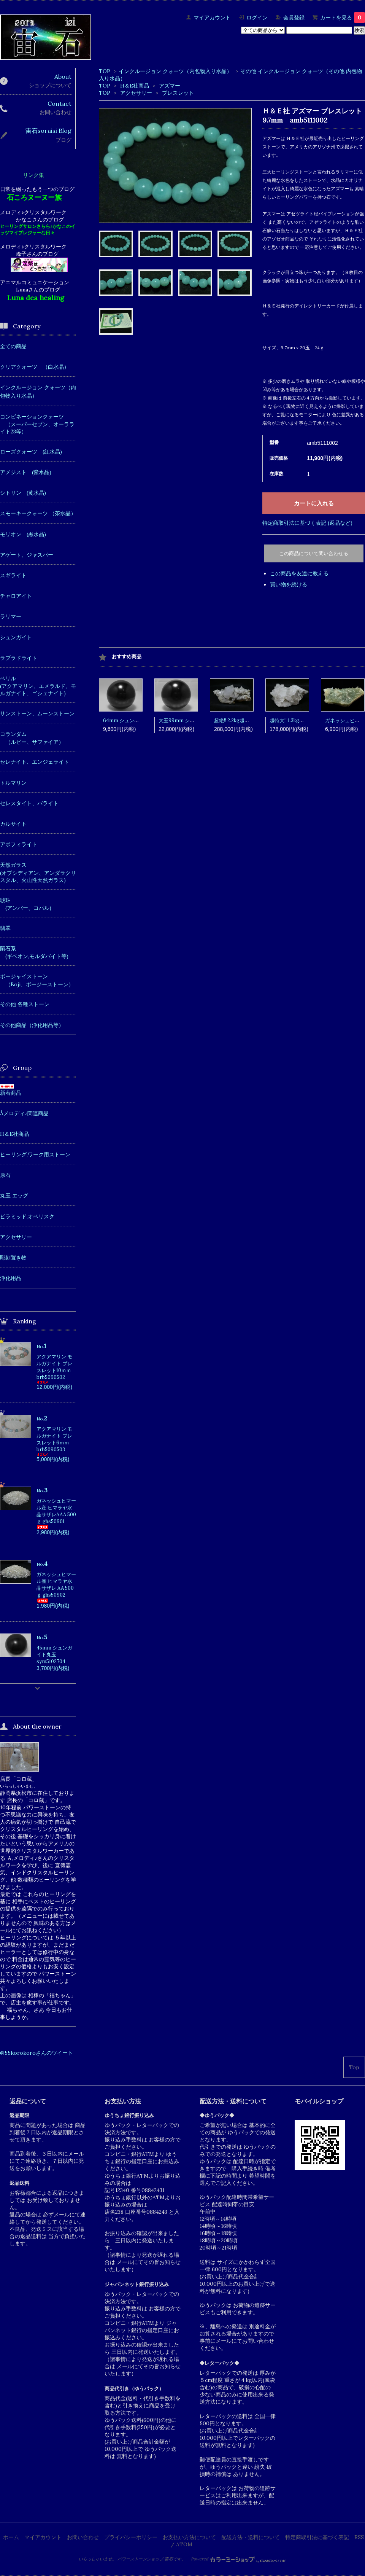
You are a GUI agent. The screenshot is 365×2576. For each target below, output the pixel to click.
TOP (104, 71)
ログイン (257, 17)
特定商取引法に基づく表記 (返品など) (307, 522)
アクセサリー (137, 92)
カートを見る (342, 17)
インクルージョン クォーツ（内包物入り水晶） (175, 71)
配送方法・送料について (250, 2537)
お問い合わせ (83, 2537)
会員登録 (294, 17)
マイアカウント (212, 17)
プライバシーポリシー (130, 2537)
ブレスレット (178, 92)
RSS (359, 2537)
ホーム (11, 2537)
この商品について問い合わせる (313, 553)
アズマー (169, 85)
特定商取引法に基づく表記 (317, 2537)
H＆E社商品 (134, 85)
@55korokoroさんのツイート (36, 2052)
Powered (238, 2559)
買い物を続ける (288, 584)
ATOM (184, 2544)
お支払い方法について (189, 2537)
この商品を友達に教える (299, 573)
